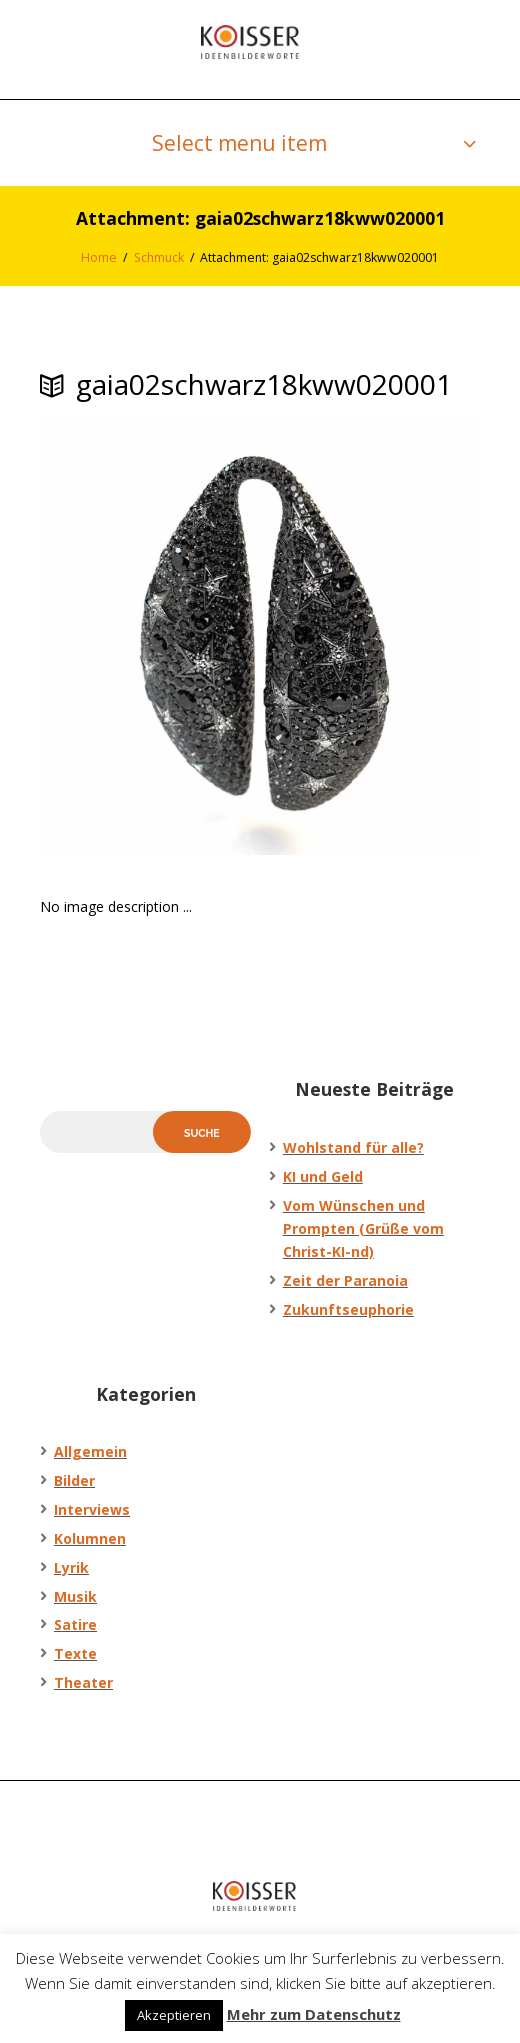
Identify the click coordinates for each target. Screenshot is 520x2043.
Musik (75, 1596)
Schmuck (159, 257)
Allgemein (90, 1451)
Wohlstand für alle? (353, 1147)
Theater (83, 1682)
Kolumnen (90, 1538)
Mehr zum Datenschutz (314, 2014)
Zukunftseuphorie (348, 1309)
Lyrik (71, 1567)
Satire (75, 1624)
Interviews (92, 1509)
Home (99, 257)
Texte (75, 1653)
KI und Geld (323, 1176)
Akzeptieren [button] (174, 2015)
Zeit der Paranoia (345, 1280)
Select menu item (239, 143)
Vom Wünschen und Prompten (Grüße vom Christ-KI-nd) (363, 1228)
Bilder (74, 1480)
